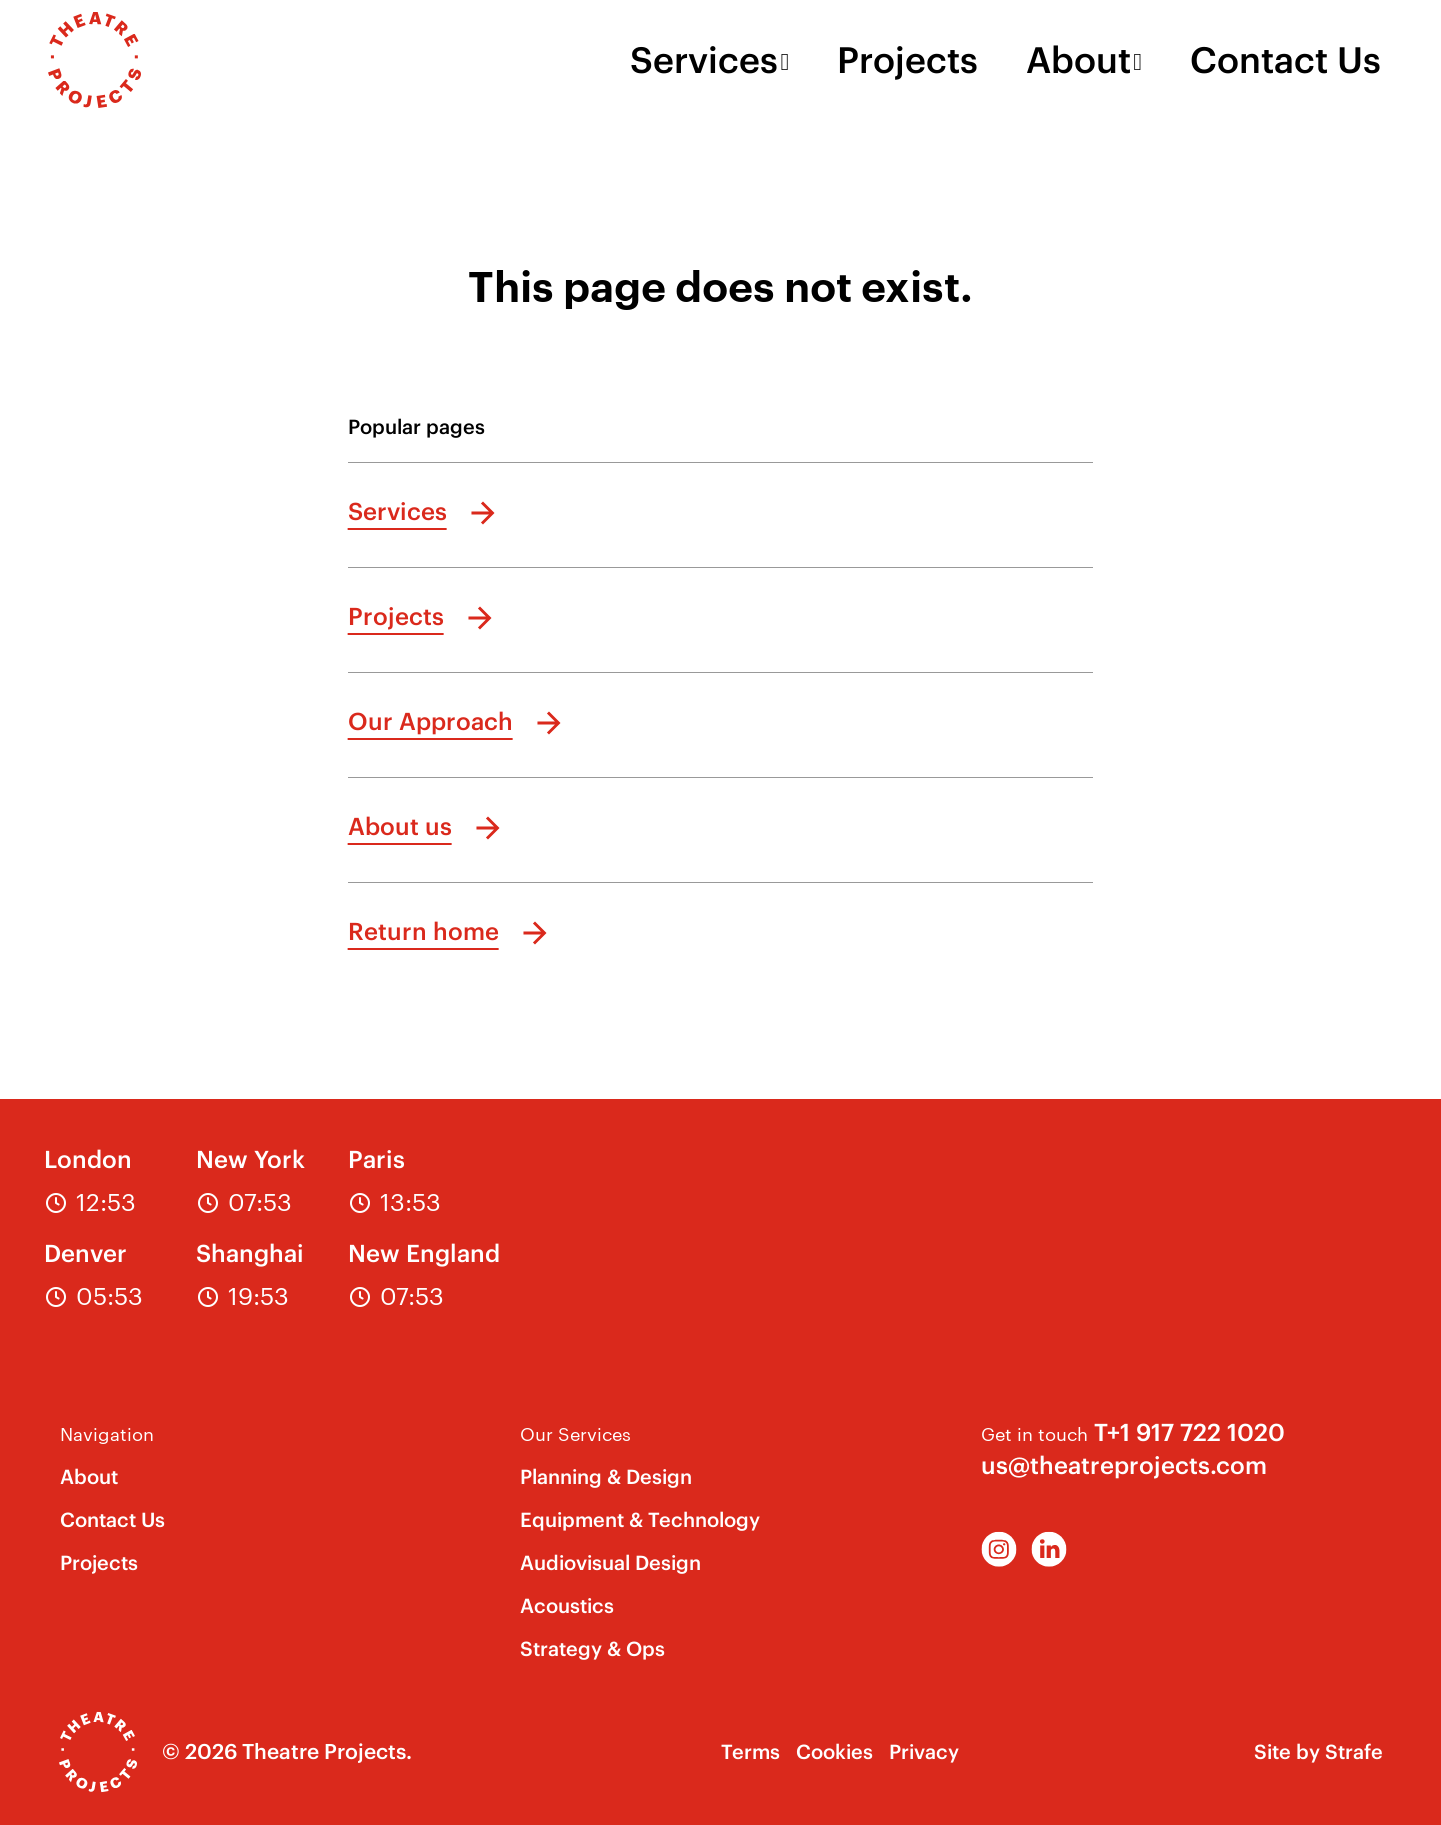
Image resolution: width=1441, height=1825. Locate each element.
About (1078, 60)
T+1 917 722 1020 (1189, 1432)
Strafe (1354, 1751)
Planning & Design (606, 1476)
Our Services (575, 1432)
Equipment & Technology (640, 1519)
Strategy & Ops (592, 1648)
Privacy (924, 1751)
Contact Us (1285, 60)
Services (704, 60)
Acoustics (567, 1605)
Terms (750, 1751)
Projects (907, 60)
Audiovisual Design (610, 1562)
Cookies (834, 1751)
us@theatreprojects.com (1124, 1465)
